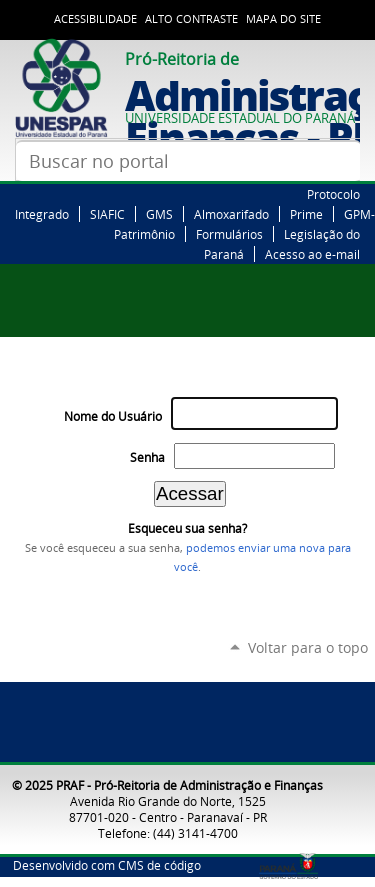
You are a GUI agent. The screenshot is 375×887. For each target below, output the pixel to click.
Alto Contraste (191, 19)
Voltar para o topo (308, 647)
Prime (306, 214)
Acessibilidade (95, 19)
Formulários (229, 234)
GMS (159, 214)
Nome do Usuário (113, 416)
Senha (147, 457)
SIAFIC (107, 214)
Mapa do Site (283, 19)
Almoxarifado (231, 214)
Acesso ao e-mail (312, 254)
